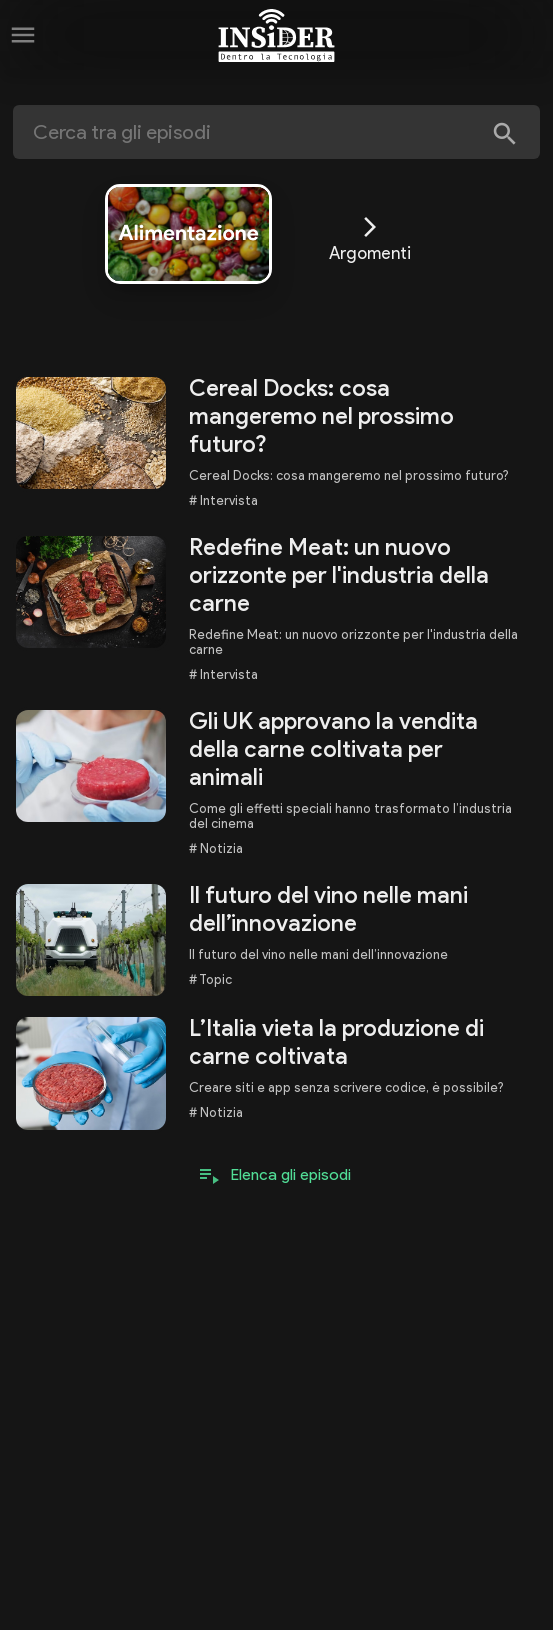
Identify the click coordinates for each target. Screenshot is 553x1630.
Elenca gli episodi (291, 1174)
